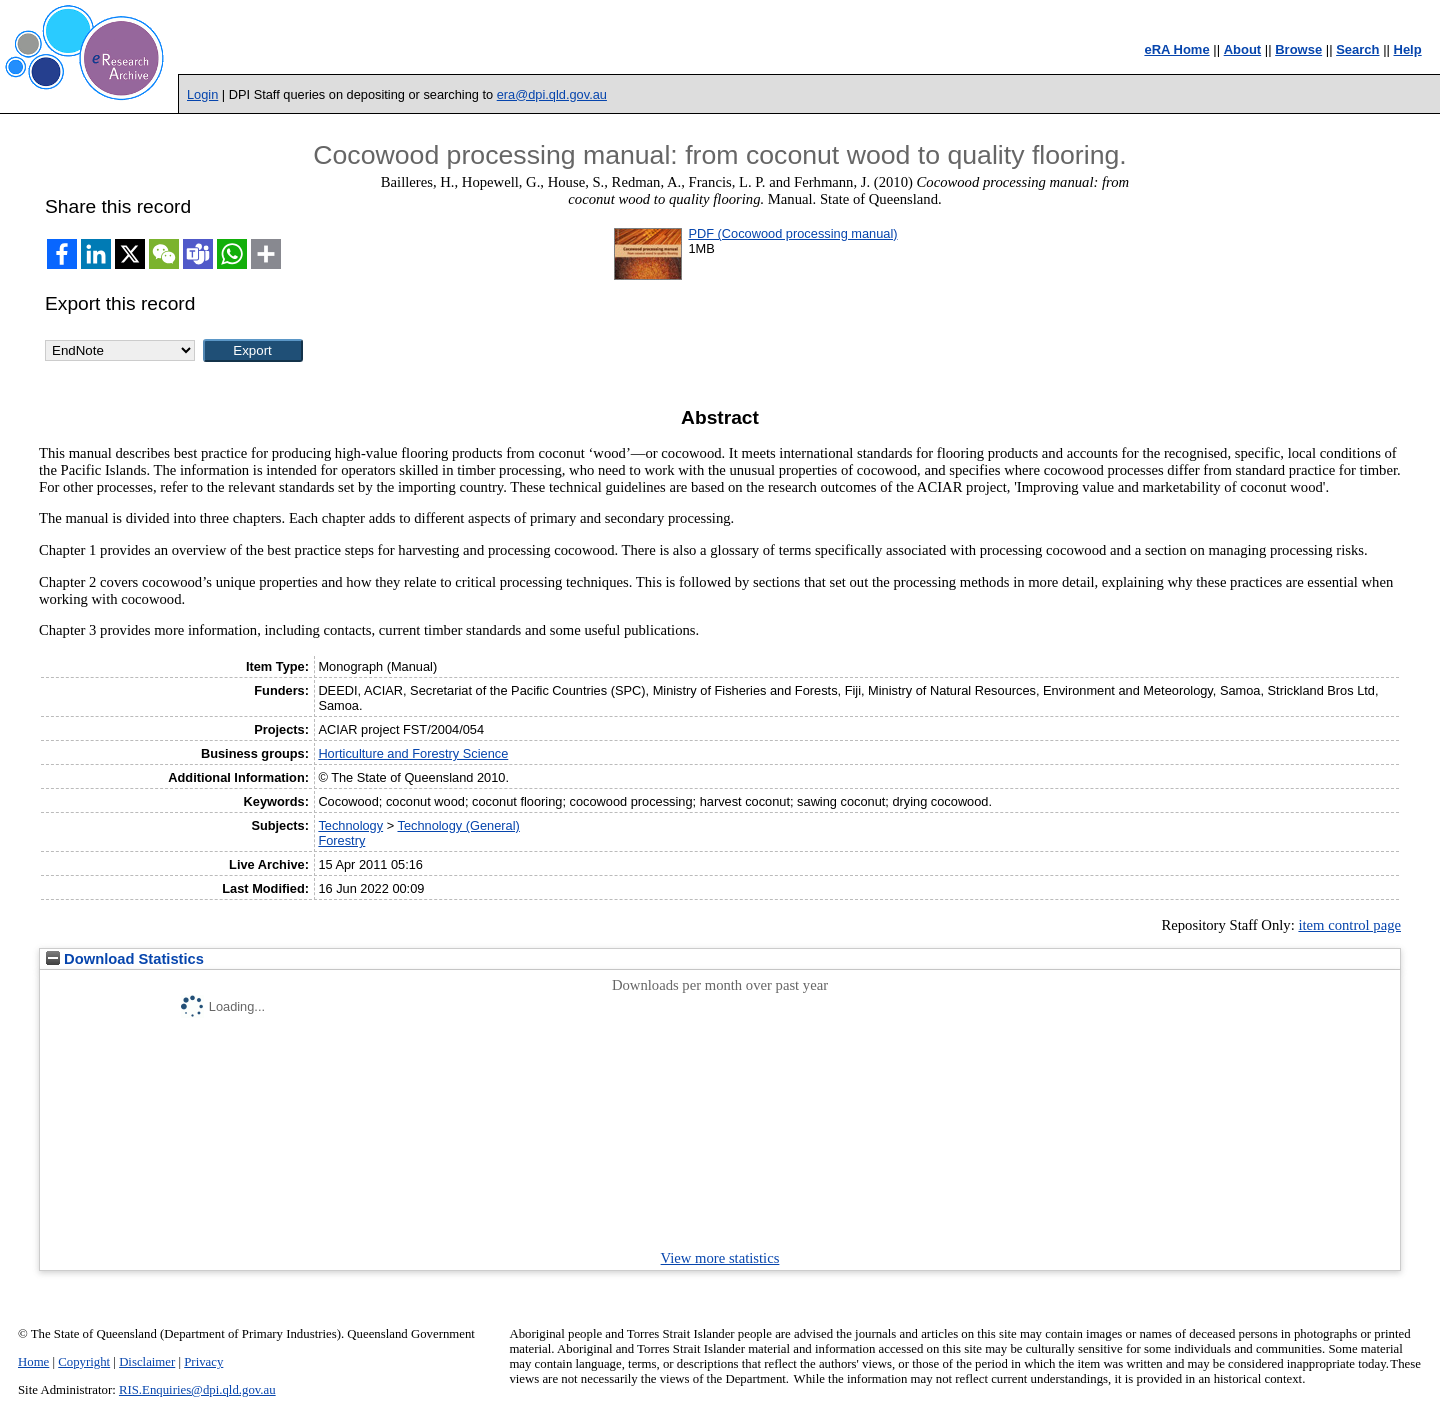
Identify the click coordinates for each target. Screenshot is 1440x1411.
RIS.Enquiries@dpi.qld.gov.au (197, 1390)
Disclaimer (147, 1362)
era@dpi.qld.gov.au (552, 94)
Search (1357, 49)
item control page (1349, 925)
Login (202, 94)
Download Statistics (125, 959)
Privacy (203, 1362)
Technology (350, 825)
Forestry (341, 840)
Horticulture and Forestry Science (413, 753)
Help (1408, 49)
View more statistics (720, 1258)
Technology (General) (458, 825)
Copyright (84, 1362)
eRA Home (1176, 49)
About (1243, 49)
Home (33, 1362)
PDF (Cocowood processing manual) (792, 233)
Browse (1298, 49)
